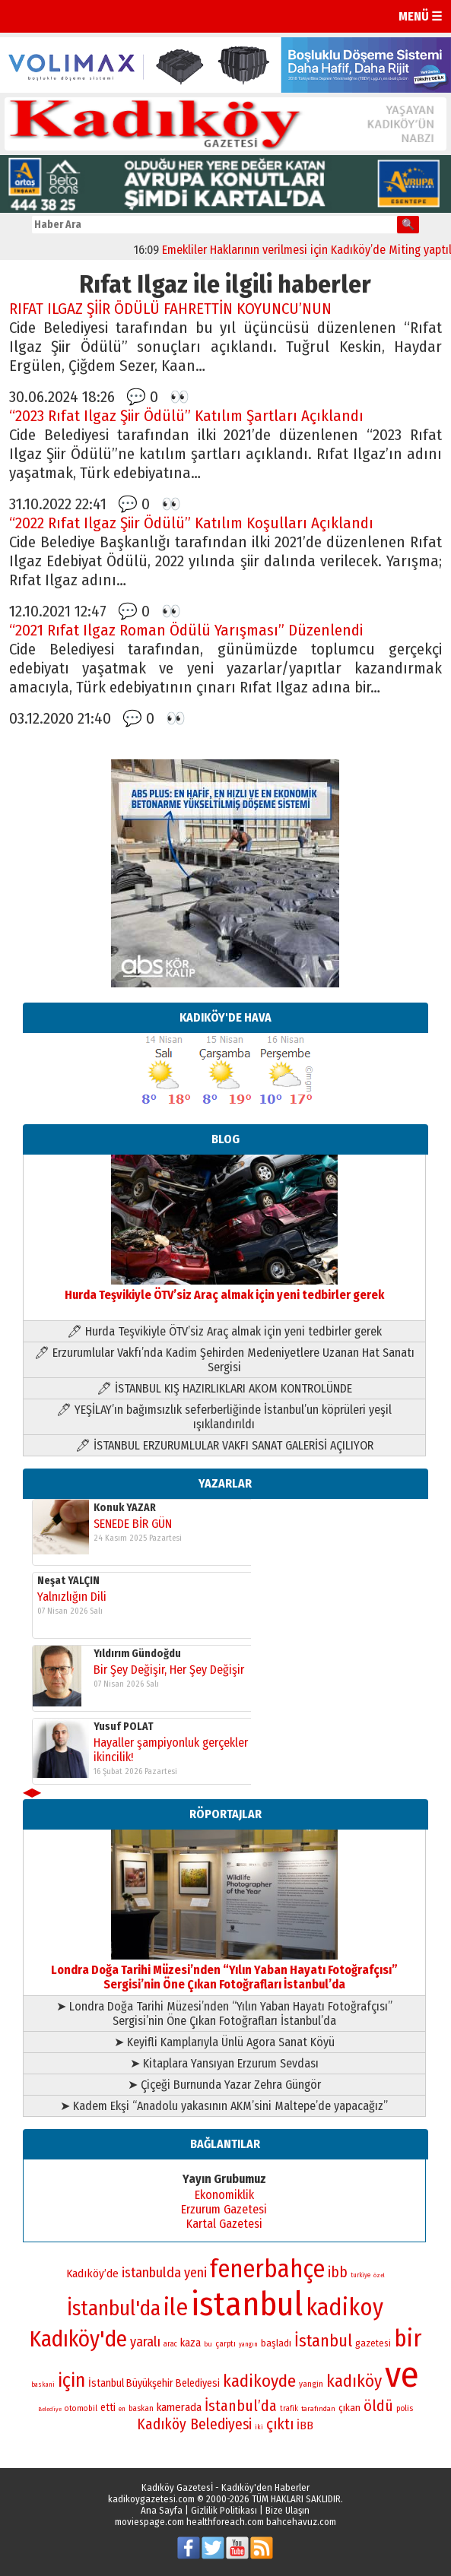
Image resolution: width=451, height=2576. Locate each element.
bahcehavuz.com (301, 2521)
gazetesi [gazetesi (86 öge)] (373, 2343)
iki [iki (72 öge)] (259, 2426)
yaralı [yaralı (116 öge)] (145, 2342)
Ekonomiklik (224, 2195)
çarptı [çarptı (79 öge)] (225, 2344)
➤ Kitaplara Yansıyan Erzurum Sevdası (224, 2063)
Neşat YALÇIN (68, 1580)
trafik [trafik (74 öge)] (289, 2408)
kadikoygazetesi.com (151, 2499)
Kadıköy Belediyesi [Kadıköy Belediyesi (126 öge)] (194, 2424)
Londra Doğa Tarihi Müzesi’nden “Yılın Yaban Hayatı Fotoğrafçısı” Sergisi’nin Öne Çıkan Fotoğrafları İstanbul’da (224, 1969)
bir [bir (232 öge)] (407, 2338)
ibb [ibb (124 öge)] (338, 2272)
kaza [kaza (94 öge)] (190, 2343)
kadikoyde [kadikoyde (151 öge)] (259, 2381)
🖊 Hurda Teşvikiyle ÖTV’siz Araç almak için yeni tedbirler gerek (224, 1331)
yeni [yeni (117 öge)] (195, 2272)
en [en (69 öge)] (122, 2409)
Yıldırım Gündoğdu (137, 1653)
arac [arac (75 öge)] (170, 2344)
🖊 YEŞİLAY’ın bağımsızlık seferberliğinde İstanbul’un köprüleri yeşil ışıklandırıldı (224, 1416)
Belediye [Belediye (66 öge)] (50, 2409)
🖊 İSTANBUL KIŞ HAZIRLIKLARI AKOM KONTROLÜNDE (224, 1388)
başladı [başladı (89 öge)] (276, 2343)
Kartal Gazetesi (224, 2223)
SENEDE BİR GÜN (133, 1523)
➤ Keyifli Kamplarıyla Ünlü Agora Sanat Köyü (224, 2042)
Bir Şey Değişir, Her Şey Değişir (169, 1669)
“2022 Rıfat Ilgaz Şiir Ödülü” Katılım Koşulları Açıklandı (191, 523)
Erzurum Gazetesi (224, 2209)
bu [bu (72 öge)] (208, 2344)
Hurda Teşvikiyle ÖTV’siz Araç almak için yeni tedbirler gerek (224, 1287)
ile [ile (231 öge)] (176, 2307)
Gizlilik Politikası (224, 2510)
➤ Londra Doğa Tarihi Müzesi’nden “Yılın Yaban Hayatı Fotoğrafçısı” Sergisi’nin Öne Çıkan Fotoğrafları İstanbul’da (224, 2013)
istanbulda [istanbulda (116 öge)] (151, 2272)
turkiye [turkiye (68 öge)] (360, 2275)
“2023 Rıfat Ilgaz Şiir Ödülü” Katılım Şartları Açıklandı (186, 416)
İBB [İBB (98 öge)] (305, 2425)
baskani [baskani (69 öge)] (43, 2384)
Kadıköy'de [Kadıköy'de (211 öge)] (78, 2339)
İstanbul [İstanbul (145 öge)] (323, 2340)
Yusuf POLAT (124, 1726)
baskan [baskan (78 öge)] (141, 2408)
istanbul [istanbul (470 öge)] (247, 2304)
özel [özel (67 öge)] (379, 2275)
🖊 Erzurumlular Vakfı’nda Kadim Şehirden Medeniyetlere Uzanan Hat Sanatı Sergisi (224, 1359)
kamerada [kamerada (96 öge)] (179, 2407)
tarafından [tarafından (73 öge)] (318, 2408)
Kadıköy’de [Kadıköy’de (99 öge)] (92, 2273)
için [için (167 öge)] (71, 2380)
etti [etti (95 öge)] (108, 2407)
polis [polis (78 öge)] (404, 2408)
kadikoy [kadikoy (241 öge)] (344, 2307)
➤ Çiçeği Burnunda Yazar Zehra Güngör (224, 2084)
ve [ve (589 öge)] (402, 2375)
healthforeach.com (225, 2521)
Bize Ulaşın (287, 2510)
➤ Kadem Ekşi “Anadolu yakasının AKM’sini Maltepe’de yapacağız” (224, 2106)
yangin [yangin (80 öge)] (311, 2383)
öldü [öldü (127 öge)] (378, 2406)
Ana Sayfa (162, 2510)
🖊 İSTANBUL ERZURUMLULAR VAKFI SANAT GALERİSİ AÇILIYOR (224, 1445)
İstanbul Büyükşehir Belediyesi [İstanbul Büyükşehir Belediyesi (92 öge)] (154, 2383)
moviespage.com (149, 2521)
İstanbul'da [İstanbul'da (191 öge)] (113, 2308)
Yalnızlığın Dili (71, 1596)
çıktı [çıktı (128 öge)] (280, 2424)
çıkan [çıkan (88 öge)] (349, 2407)
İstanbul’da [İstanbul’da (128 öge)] (241, 2406)
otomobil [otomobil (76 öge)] (81, 2408)
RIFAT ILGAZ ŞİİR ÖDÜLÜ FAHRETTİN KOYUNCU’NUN (170, 308)
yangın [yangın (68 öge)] (248, 2344)
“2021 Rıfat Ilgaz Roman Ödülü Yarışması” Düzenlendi (186, 630)
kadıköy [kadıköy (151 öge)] (354, 2381)
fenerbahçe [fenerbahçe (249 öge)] (267, 2269)
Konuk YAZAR (125, 1507)
